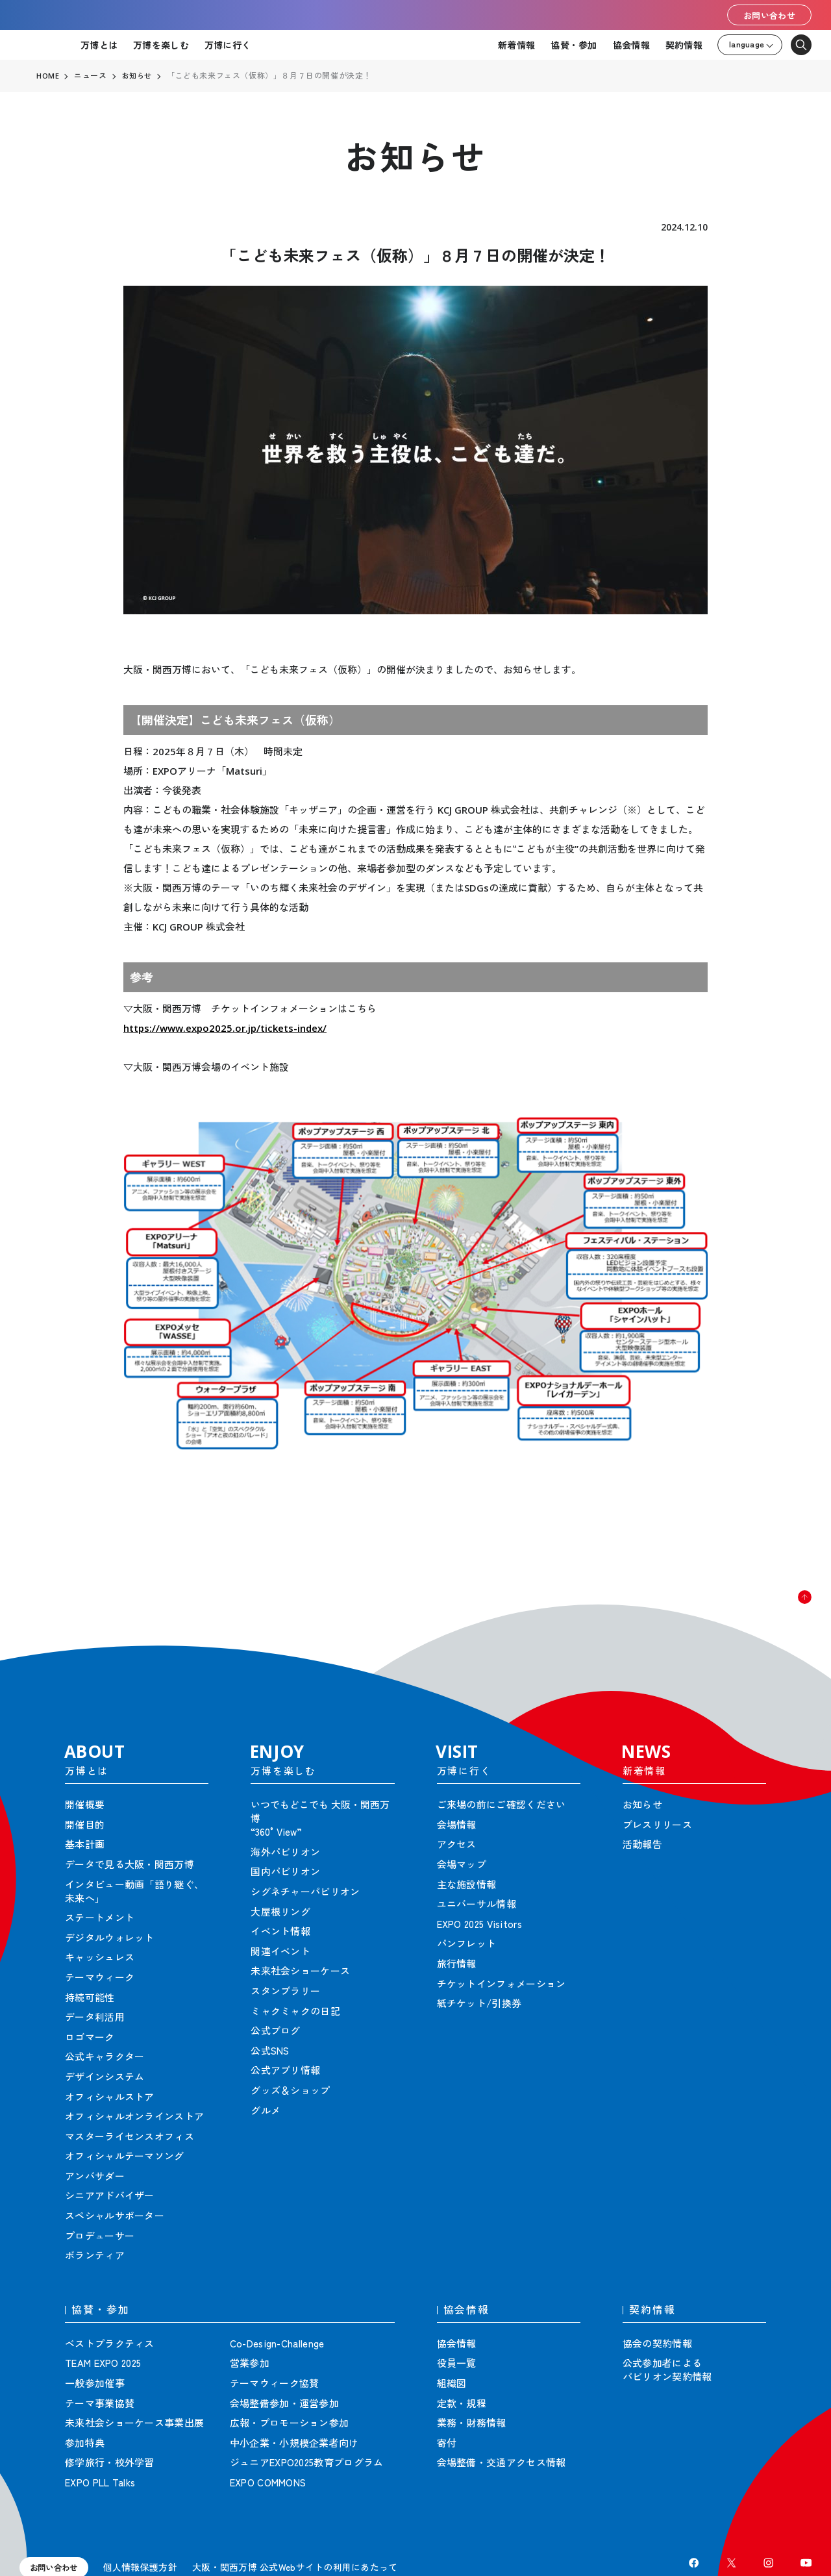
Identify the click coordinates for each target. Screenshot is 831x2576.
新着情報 (516, 44)
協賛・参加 (574, 44)
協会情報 (631, 44)
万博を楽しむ (161, 44)
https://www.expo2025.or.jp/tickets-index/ (225, 1027)
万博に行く (228, 44)
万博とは (99, 44)
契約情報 (683, 44)
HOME (48, 76)
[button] (792, 1609)
